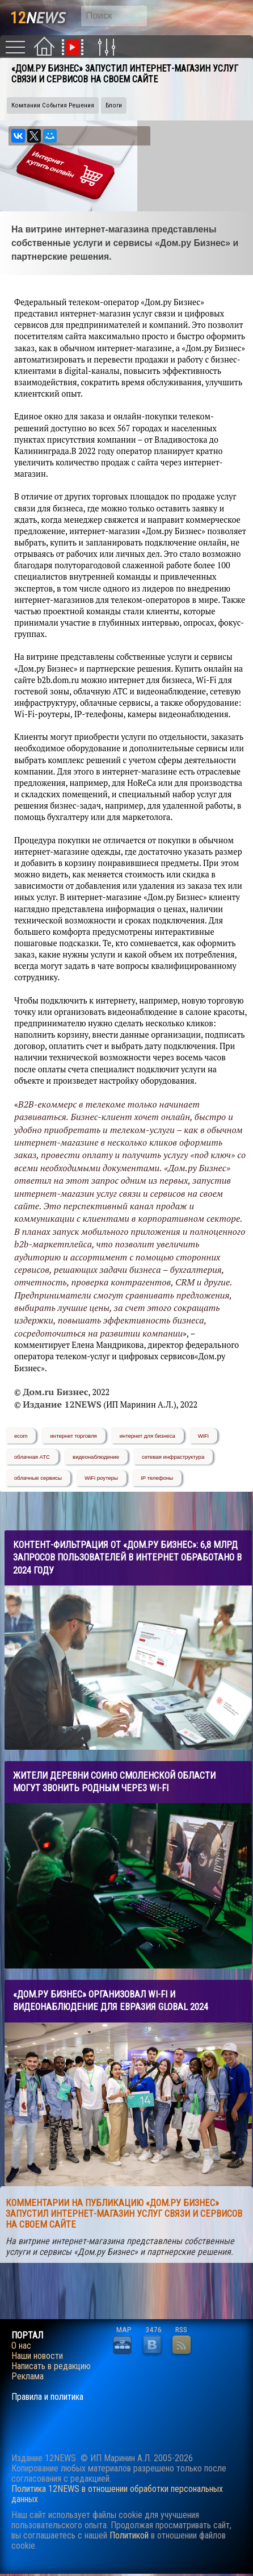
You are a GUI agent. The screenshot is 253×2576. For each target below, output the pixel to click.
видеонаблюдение (96, 1457)
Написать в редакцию (51, 2366)
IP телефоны (157, 1478)
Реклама (27, 2376)
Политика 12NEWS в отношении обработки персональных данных (117, 2493)
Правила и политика (47, 2397)
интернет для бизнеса (147, 1436)
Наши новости (37, 2356)
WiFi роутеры (101, 1478)
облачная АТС (32, 1457)
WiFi (203, 1436)
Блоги (114, 105)
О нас (21, 2346)
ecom (20, 1436)
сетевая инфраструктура (173, 1457)
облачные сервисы (38, 1478)
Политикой (129, 2535)
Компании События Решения (52, 105)
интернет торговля (73, 1436)
